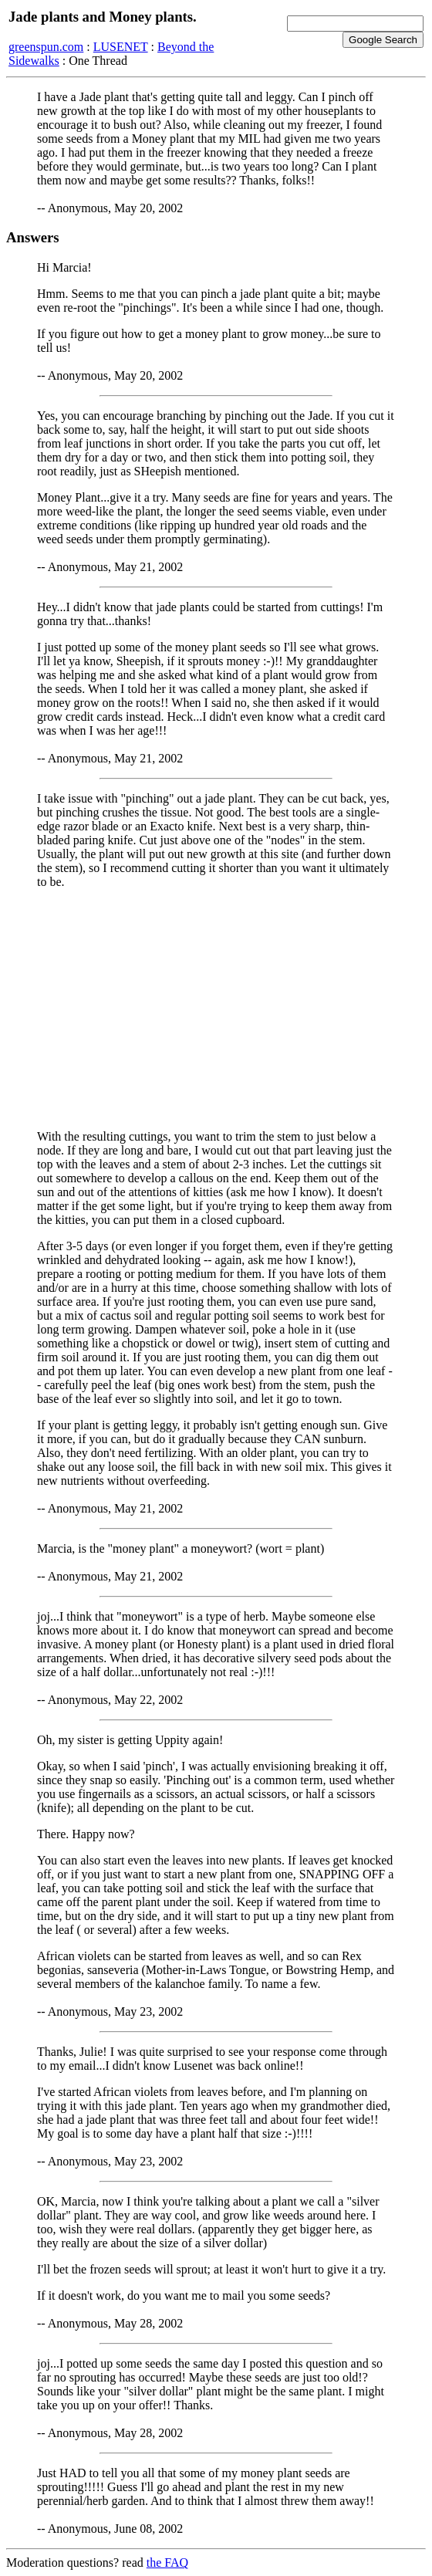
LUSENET (120, 46)
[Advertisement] (216, 1009)
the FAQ (167, 2562)
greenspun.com (45, 46)
